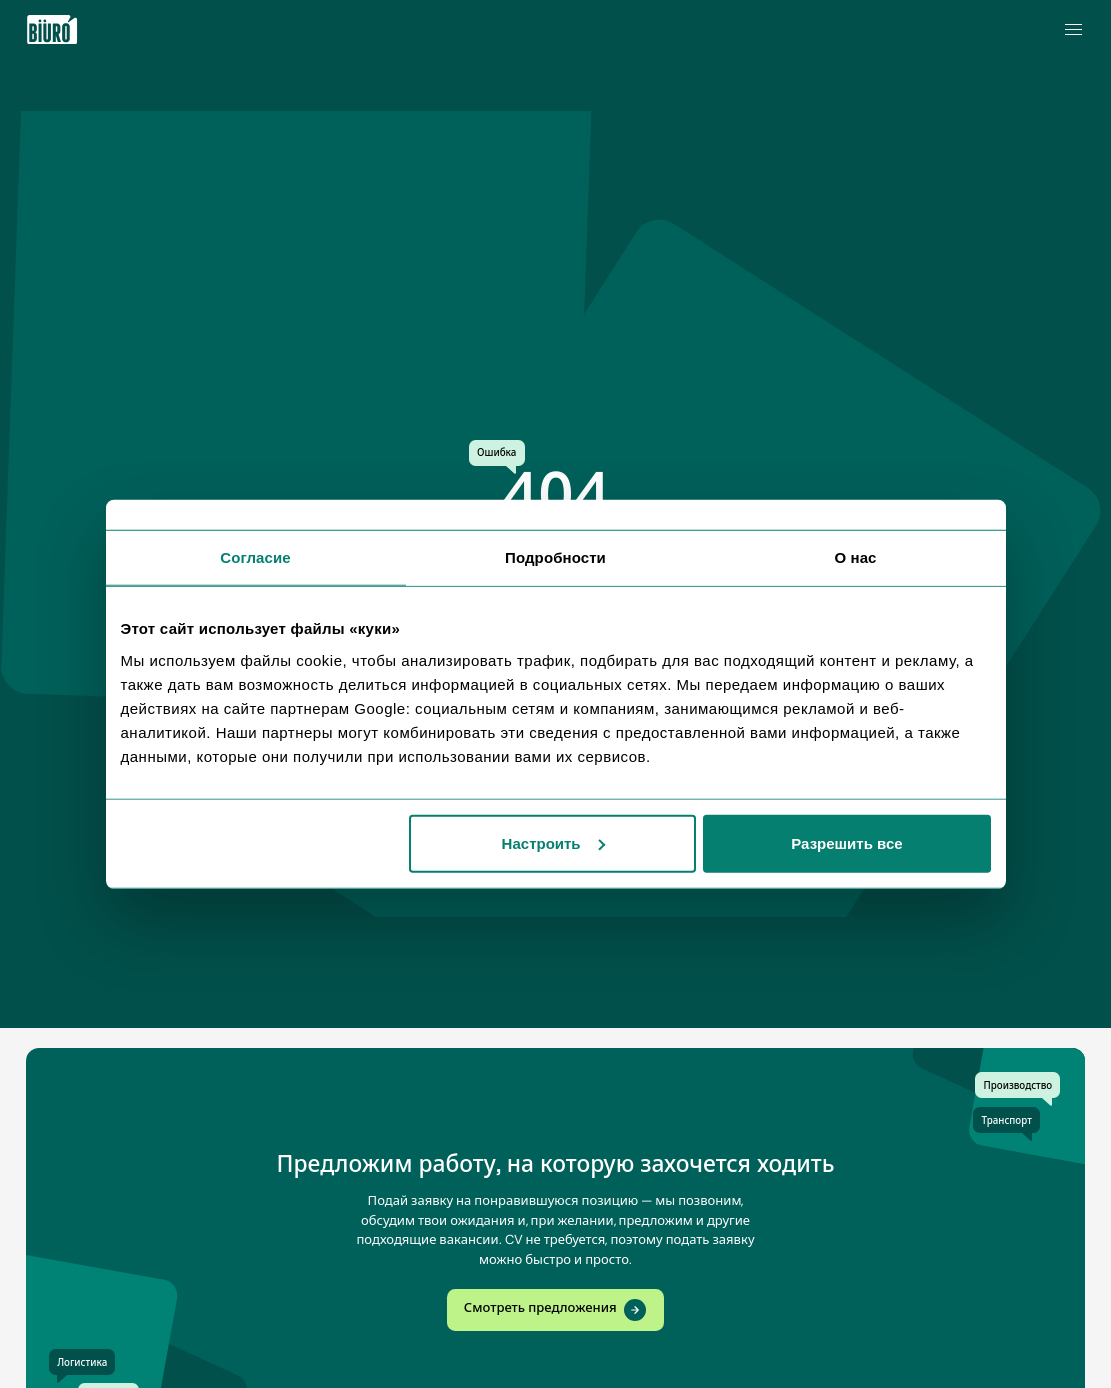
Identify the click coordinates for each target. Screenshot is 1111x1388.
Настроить (553, 842)
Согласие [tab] (255, 557)
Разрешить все (846, 842)
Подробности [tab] (555, 557)
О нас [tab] (855, 557)
